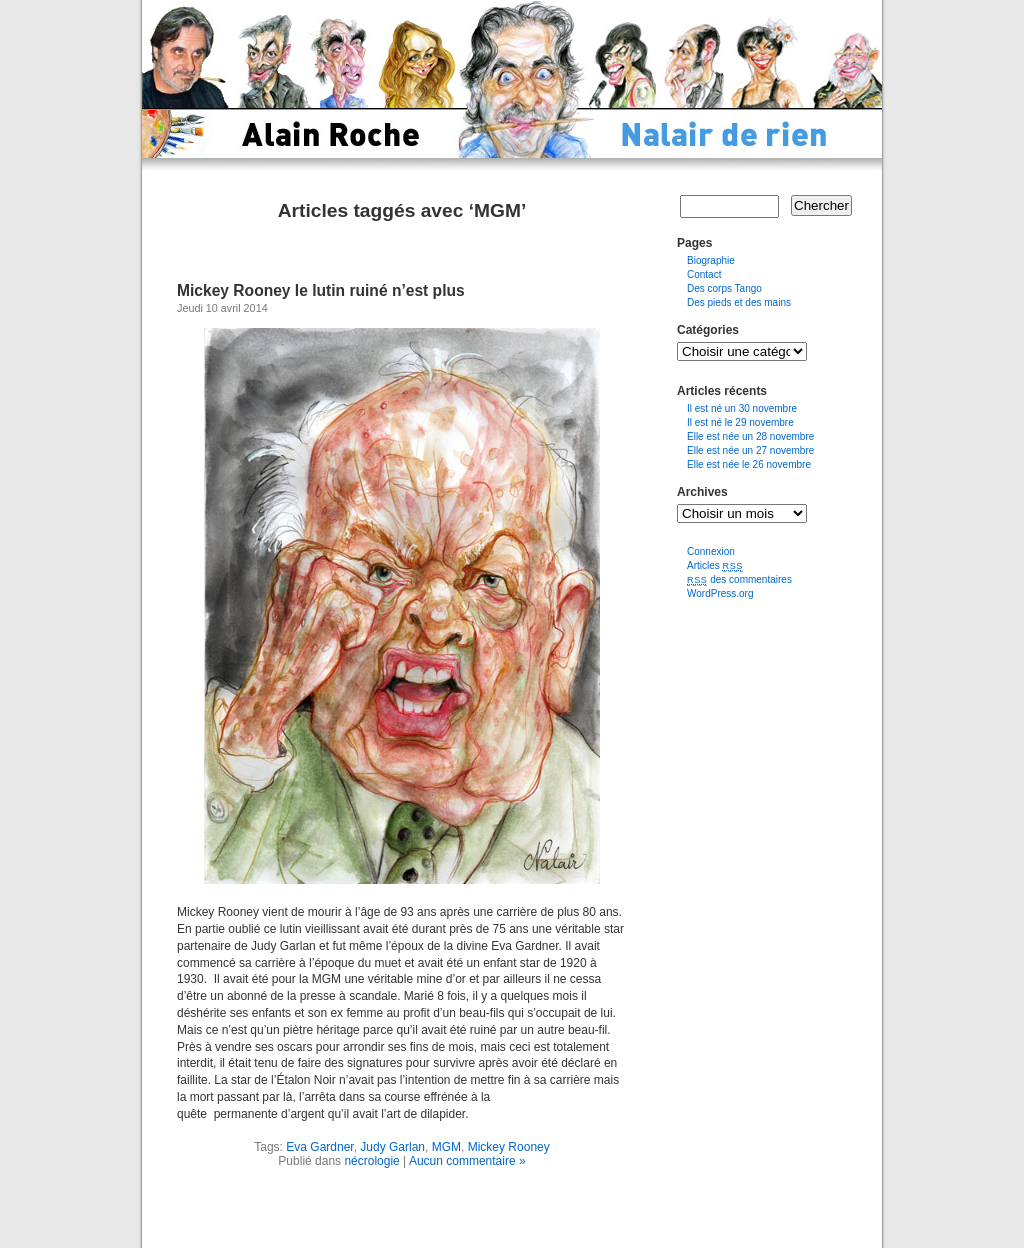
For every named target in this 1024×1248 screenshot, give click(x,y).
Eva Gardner (319, 1147)
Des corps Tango (724, 288)
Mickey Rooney (509, 1147)
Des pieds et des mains (739, 302)
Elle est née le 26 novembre (749, 464)
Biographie (711, 260)
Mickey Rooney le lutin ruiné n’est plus (321, 290)
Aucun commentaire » (467, 1161)
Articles (715, 565)
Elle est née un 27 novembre (750, 450)
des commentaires (739, 579)
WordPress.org (720, 593)
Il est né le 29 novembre (740, 422)
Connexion (711, 551)
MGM (446, 1147)
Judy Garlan (392, 1147)
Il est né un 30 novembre (742, 408)
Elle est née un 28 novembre (750, 436)
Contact (704, 274)
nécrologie (371, 1161)
